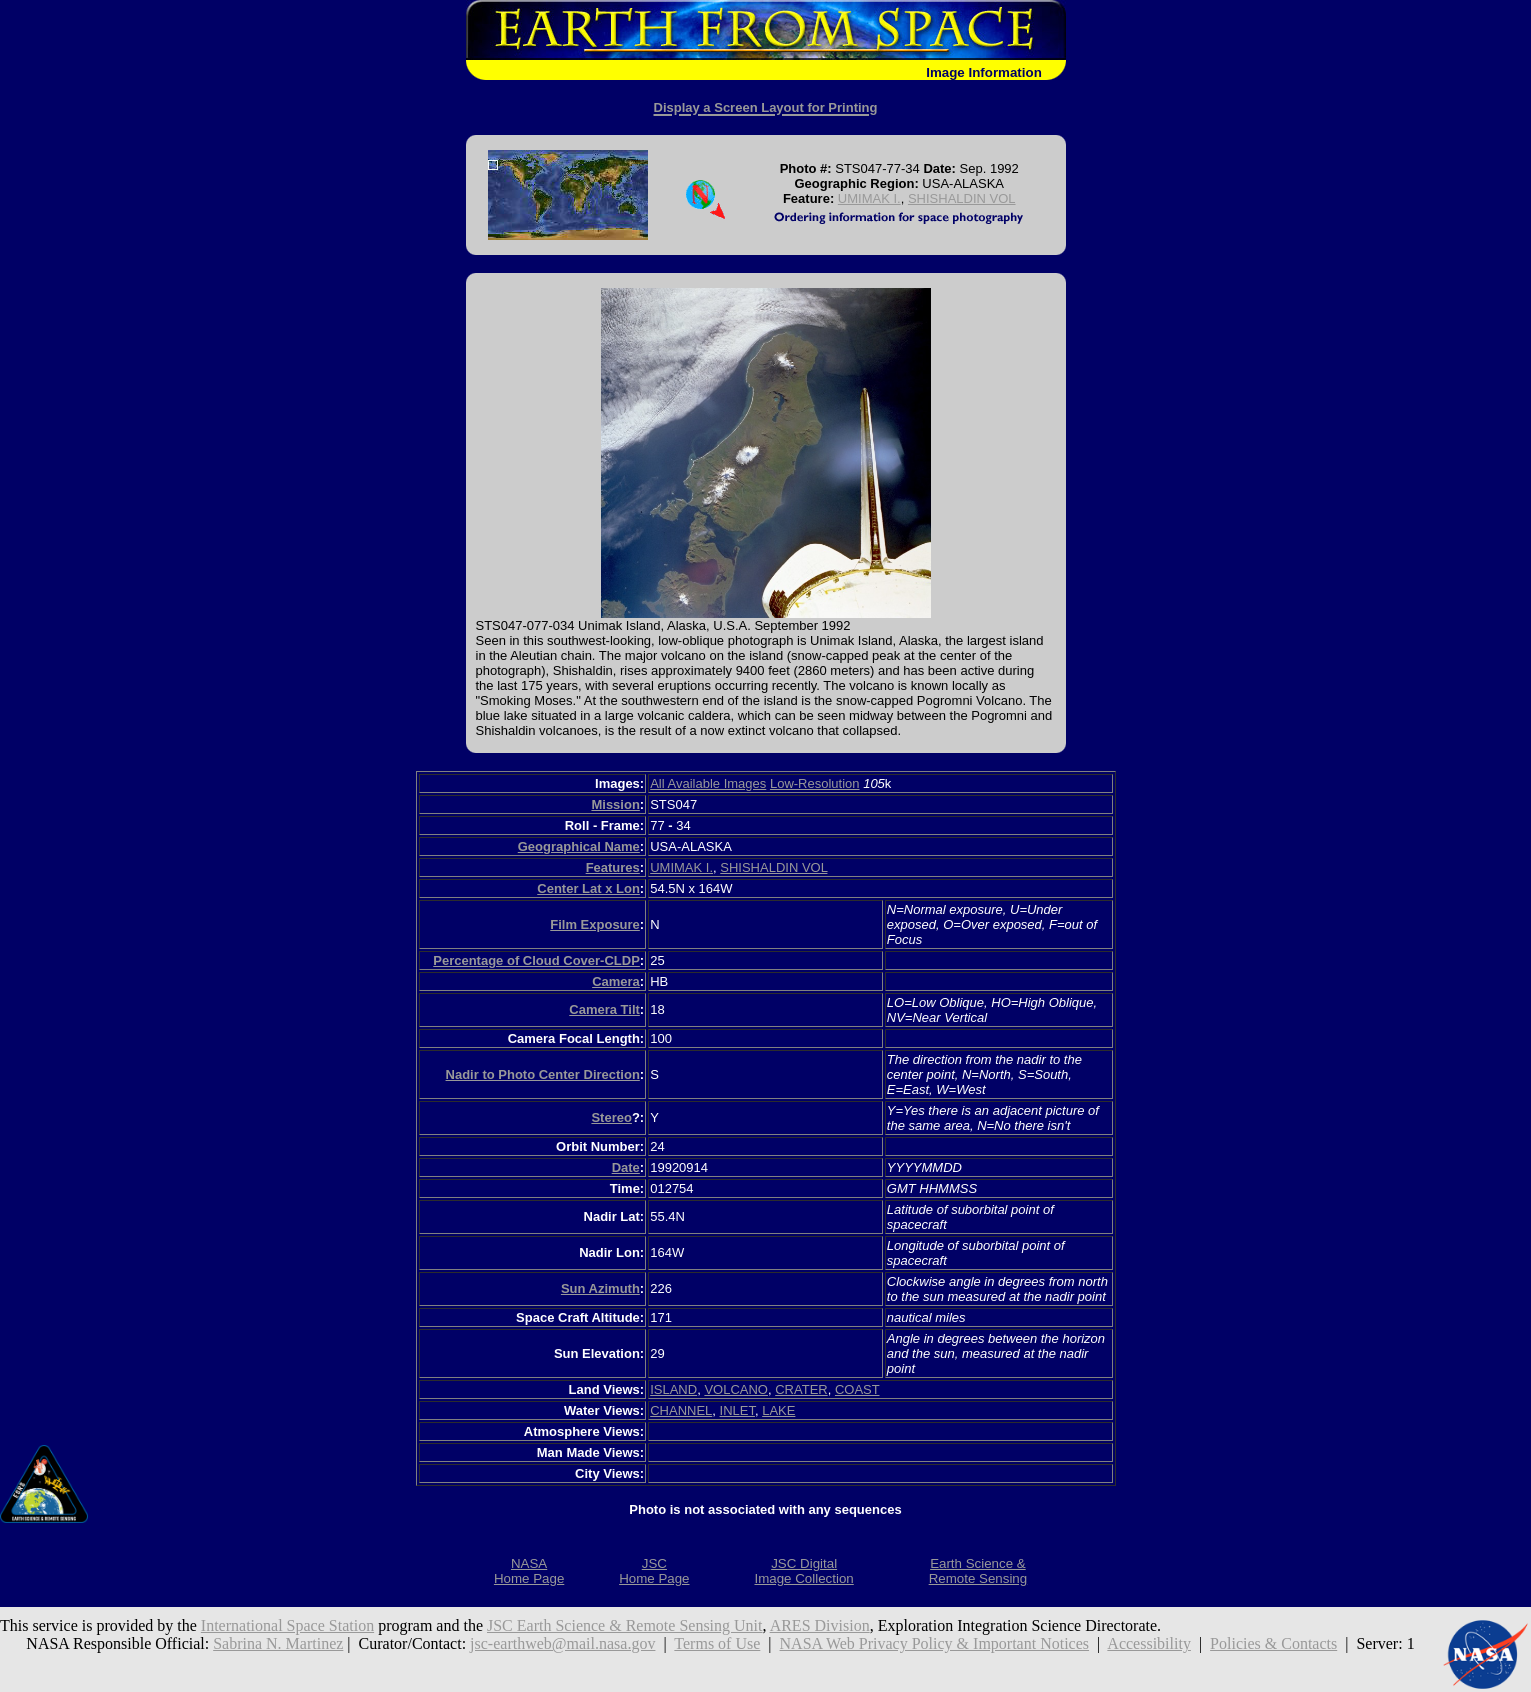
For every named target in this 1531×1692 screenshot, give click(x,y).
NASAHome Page (529, 1571)
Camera (616, 981)
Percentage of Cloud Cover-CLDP (536, 960)
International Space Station (287, 1625)
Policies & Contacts (1273, 1643)
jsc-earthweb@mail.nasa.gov (562, 1643)
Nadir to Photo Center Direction (543, 1074)
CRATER (801, 1389)
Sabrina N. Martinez (278, 1643)
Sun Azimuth (600, 1288)
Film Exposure (595, 924)
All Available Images (708, 783)
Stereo (611, 1117)
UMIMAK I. (869, 198)
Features (613, 867)
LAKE (778, 1410)
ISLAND (673, 1389)
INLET (737, 1410)
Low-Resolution (815, 783)
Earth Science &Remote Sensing (978, 1571)
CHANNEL (681, 1410)
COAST (857, 1389)
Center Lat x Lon (588, 888)
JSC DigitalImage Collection (803, 1571)
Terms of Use (717, 1643)
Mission (615, 804)
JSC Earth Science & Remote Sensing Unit (625, 1625)
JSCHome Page (654, 1571)
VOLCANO (736, 1389)
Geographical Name (579, 846)
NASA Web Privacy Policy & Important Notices (935, 1643)
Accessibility (1149, 1643)
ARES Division (820, 1625)
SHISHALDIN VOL (962, 198)
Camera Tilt (604, 1009)
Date (626, 1167)
